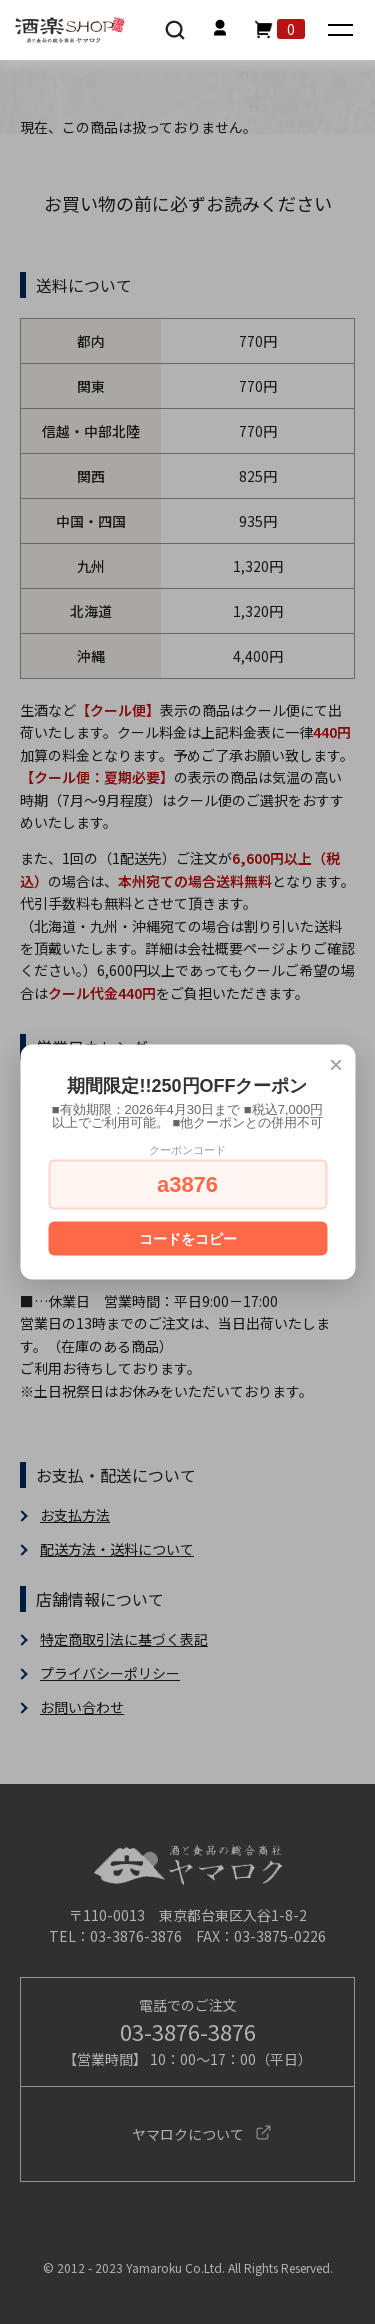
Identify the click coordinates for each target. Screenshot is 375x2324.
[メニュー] (342, 31)
